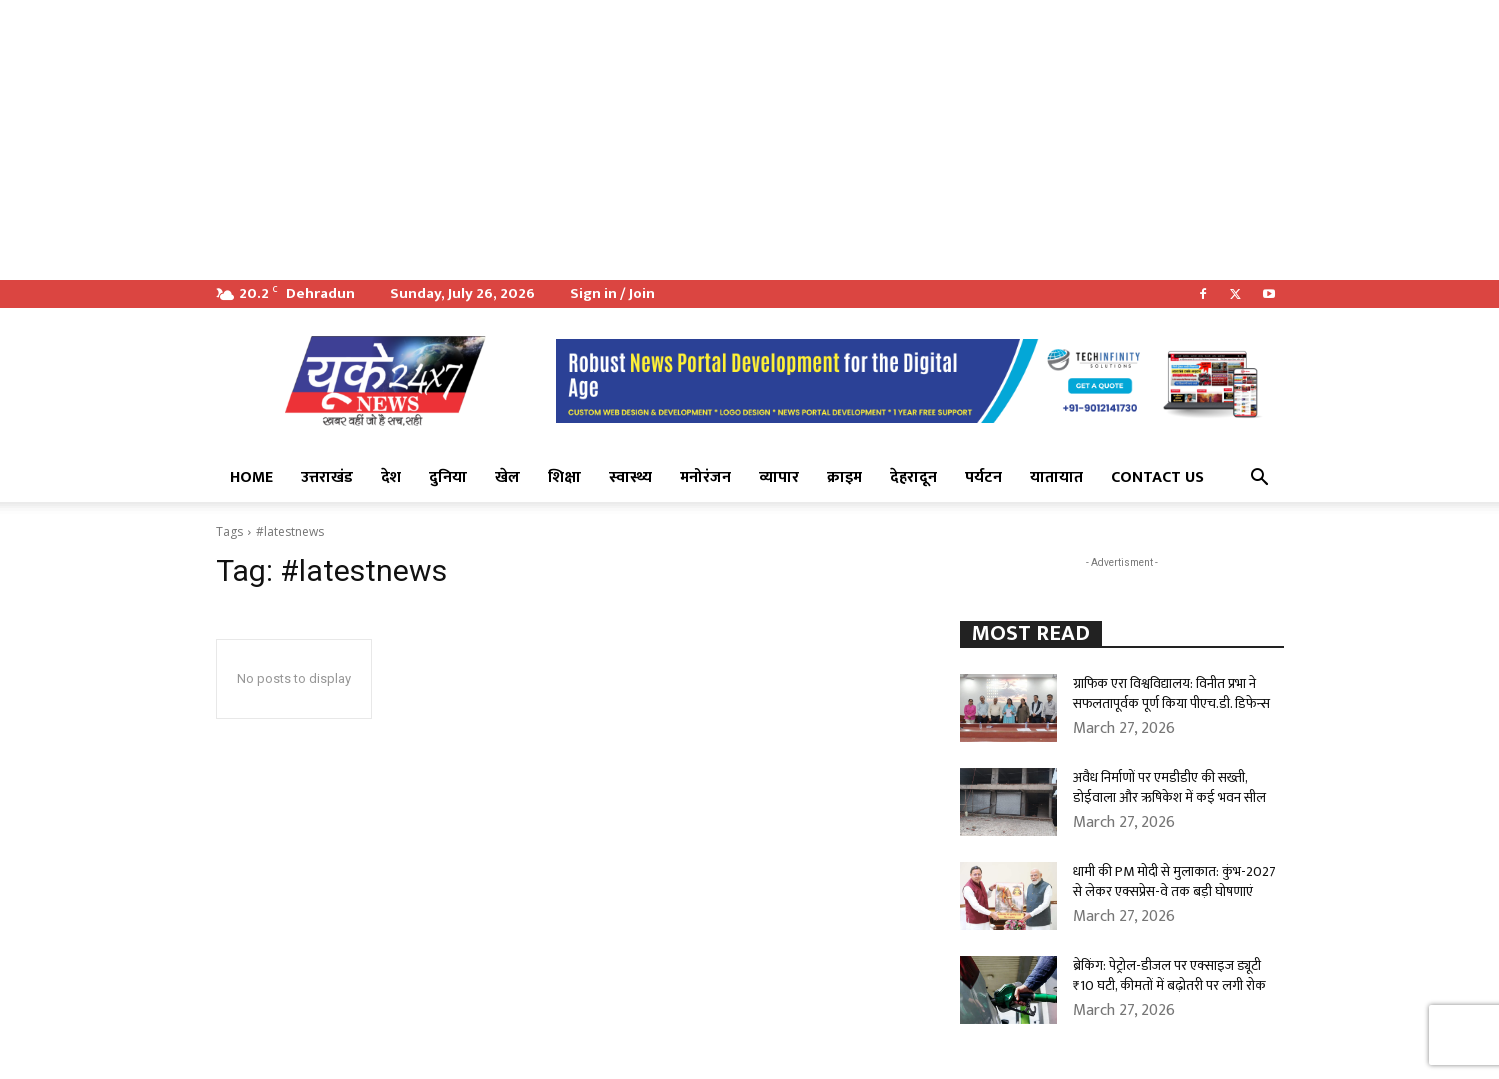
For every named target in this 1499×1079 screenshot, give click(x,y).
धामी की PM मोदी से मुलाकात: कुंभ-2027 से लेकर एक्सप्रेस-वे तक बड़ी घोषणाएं (1174, 881)
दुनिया (448, 477)
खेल (507, 477)
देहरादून (913, 477)
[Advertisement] (600, 140)
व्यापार (779, 477)
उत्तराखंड (327, 477)
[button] (1260, 479)
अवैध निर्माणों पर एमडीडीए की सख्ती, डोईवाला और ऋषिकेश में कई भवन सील (1169, 787)
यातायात (1056, 477)
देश (391, 477)
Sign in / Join (612, 293)
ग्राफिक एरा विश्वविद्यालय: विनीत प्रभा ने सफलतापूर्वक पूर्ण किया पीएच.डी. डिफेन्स (1171, 693)
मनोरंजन (705, 477)
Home (251, 477)
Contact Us (1157, 477)
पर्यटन (983, 477)
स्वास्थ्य (630, 477)
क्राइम (844, 477)
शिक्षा (564, 477)
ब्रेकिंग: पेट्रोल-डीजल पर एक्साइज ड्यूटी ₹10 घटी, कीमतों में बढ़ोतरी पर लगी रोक (1169, 975)
